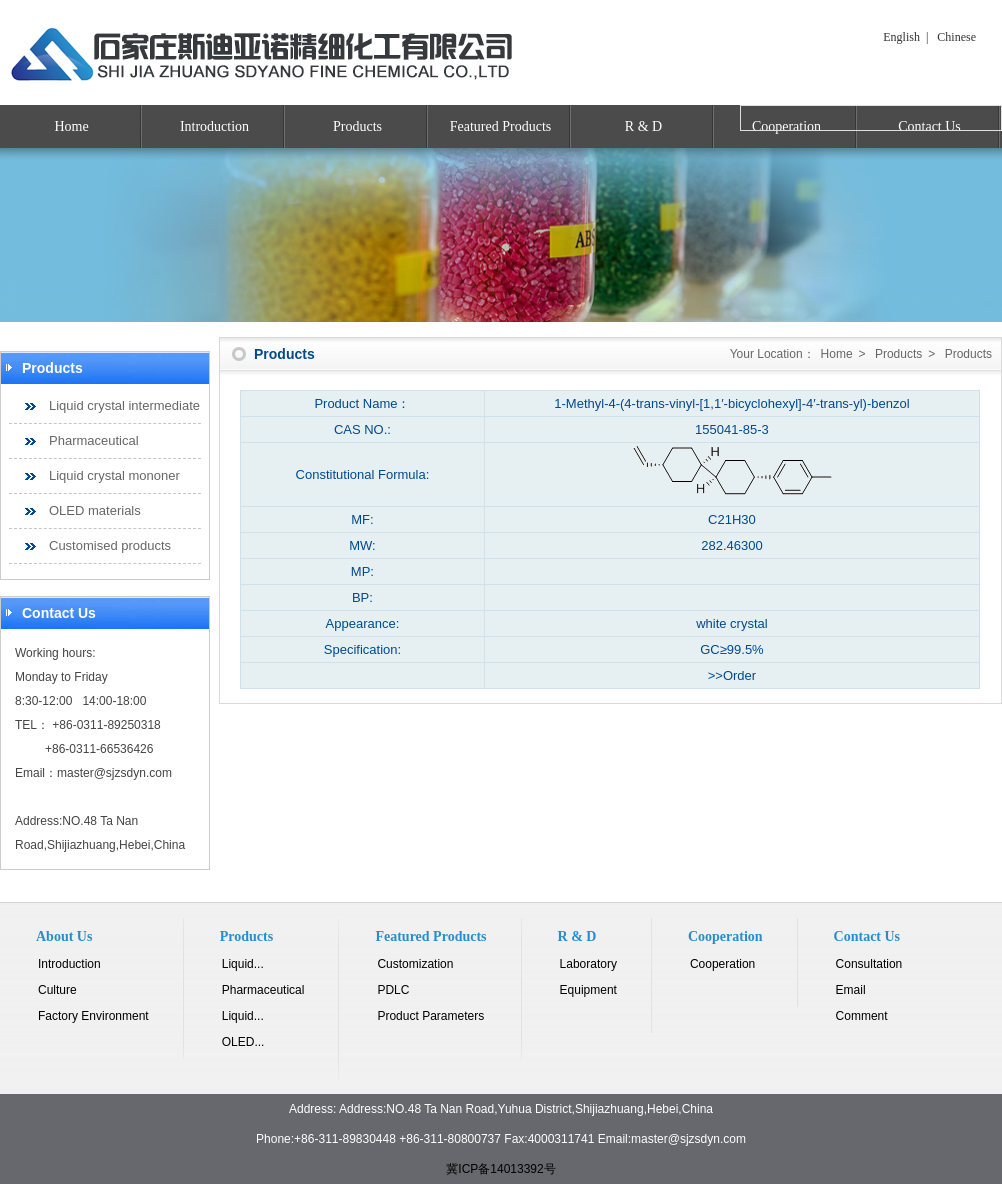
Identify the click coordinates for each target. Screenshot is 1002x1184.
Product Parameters (430, 1016)
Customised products (110, 545)
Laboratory (588, 964)
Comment (862, 1016)
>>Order (732, 675)
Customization (415, 964)
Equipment (588, 990)
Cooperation (722, 964)
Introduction (214, 126)
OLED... (243, 1042)
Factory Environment (93, 1016)
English (901, 37)
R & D (643, 126)
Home (71, 126)
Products (357, 126)
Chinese (956, 37)
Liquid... (243, 964)
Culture (57, 990)
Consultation (869, 964)
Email (851, 990)
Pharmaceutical (94, 440)
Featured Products (500, 126)
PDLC (393, 990)
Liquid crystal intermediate (124, 405)
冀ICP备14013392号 (500, 1169)
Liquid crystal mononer (114, 475)
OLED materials (95, 510)
